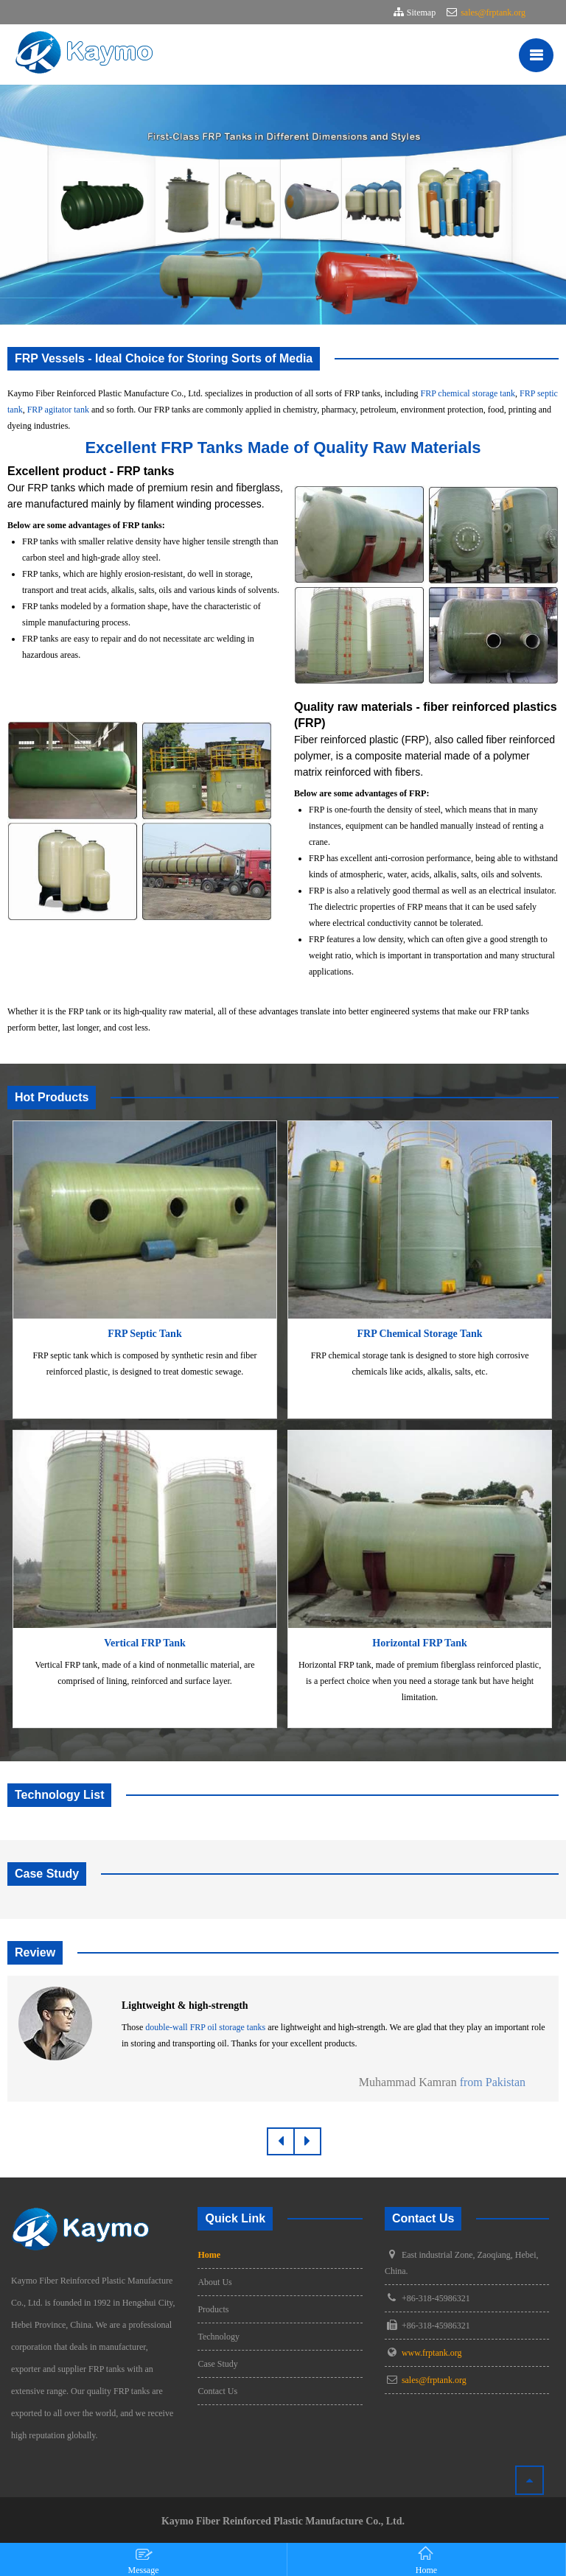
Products (213, 2309)
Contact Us (217, 2391)
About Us (214, 2282)
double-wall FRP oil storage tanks (205, 2027)
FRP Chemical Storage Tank (420, 1333)
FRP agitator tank (58, 409)
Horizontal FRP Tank (419, 1643)
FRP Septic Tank (144, 1333)
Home (209, 2255)
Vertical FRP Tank (145, 1643)
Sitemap (421, 12)
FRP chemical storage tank (467, 393)
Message (143, 2560)
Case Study (217, 2364)
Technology (218, 2336)
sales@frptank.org (491, 12)
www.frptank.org (432, 2353)
